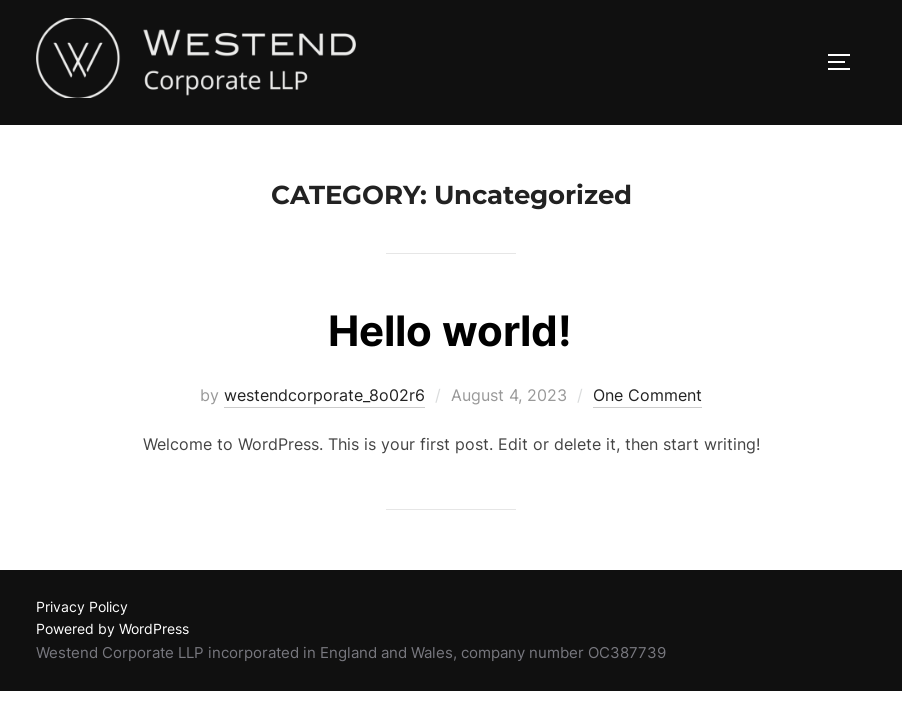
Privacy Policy (82, 607)
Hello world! (450, 331)
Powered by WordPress (112, 629)
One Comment (647, 396)
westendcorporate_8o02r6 (324, 396)
